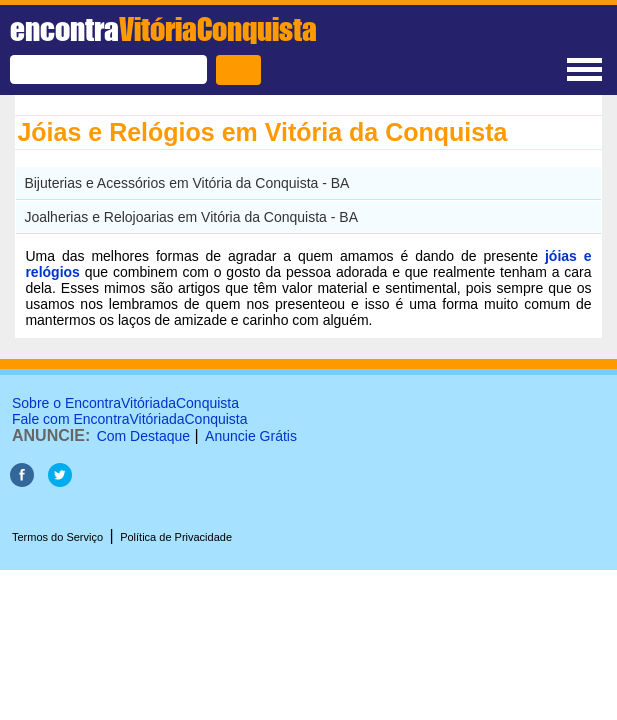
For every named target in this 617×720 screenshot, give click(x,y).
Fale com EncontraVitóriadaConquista (130, 419)
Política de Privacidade (176, 537)
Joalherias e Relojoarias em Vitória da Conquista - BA (191, 217)
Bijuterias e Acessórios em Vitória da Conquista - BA (186, 183)
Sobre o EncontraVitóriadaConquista (125, 403)
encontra (163, 29)
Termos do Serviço (57, 537)
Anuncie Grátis (251, 436)
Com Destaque (143, 436)
